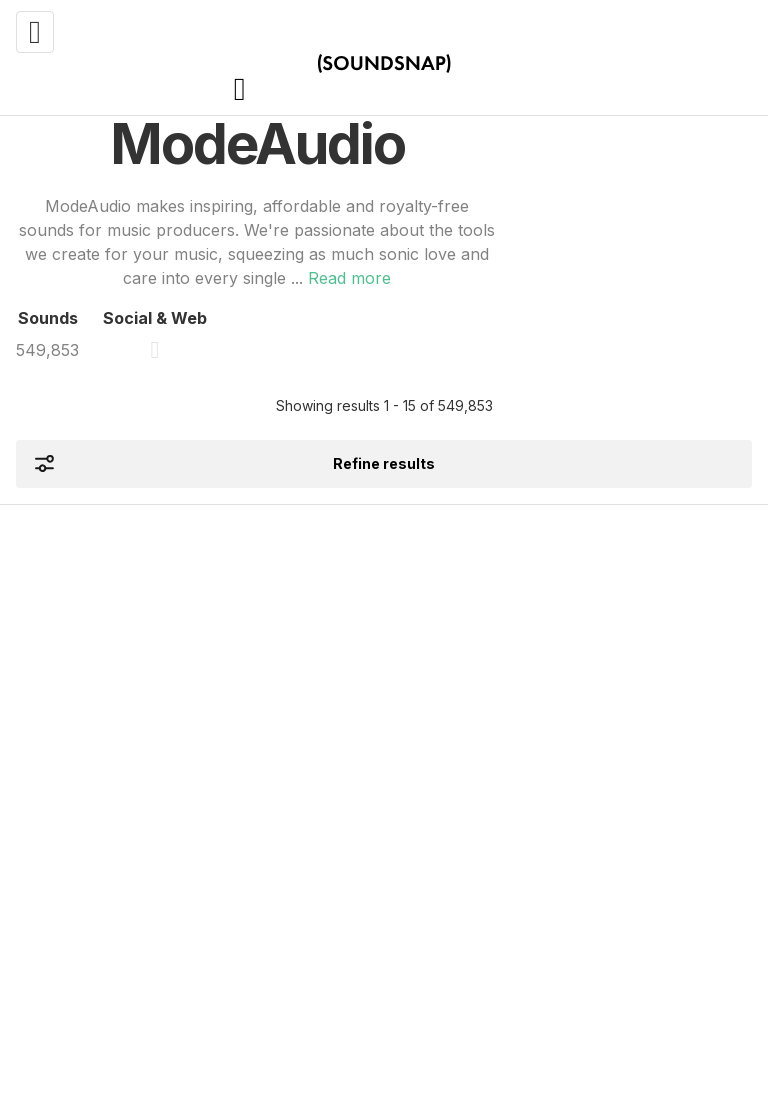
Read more (349, 278)
